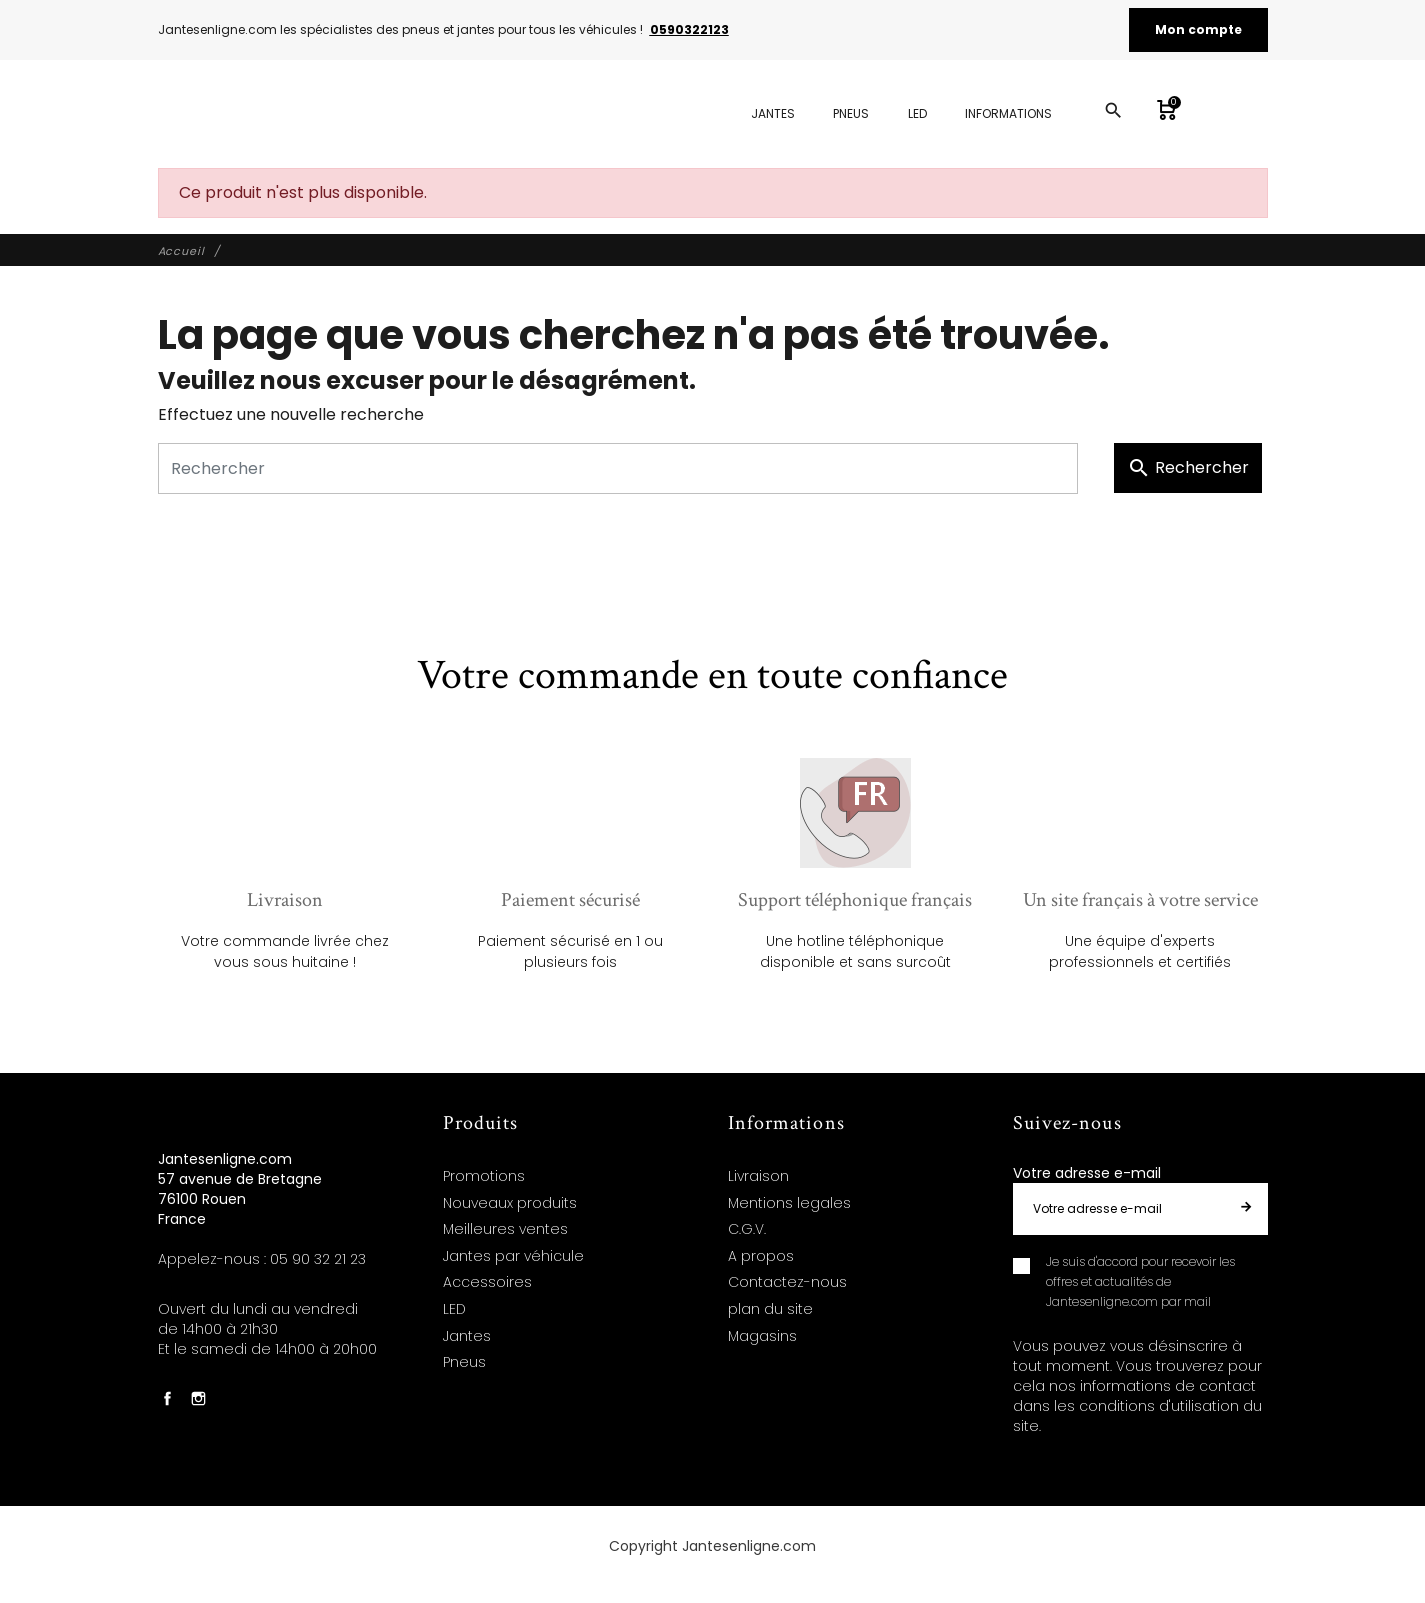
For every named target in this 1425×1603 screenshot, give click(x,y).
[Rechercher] (618, 468)
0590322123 (689, 29)
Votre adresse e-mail (1087, 1173)
